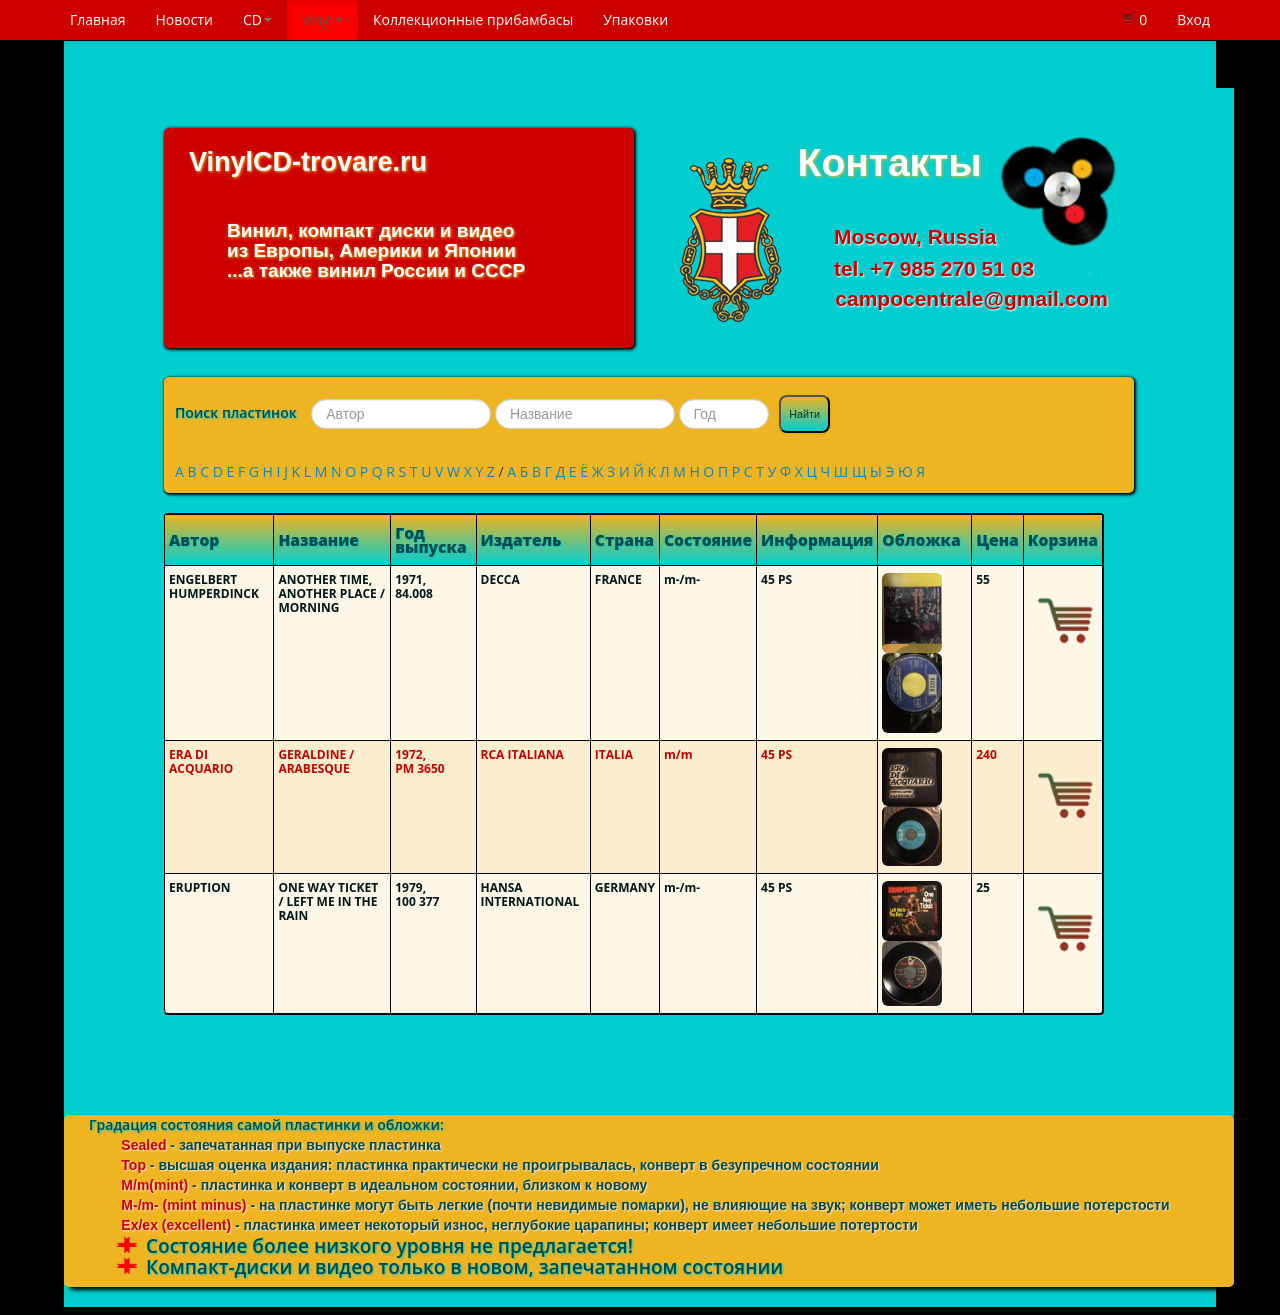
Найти (804, 414)
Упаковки (635, 19)
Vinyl (322, 19)
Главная (98, 19)
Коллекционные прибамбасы (473, 19)
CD (257, 19)
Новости (184, 19)
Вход (1193, 19)
